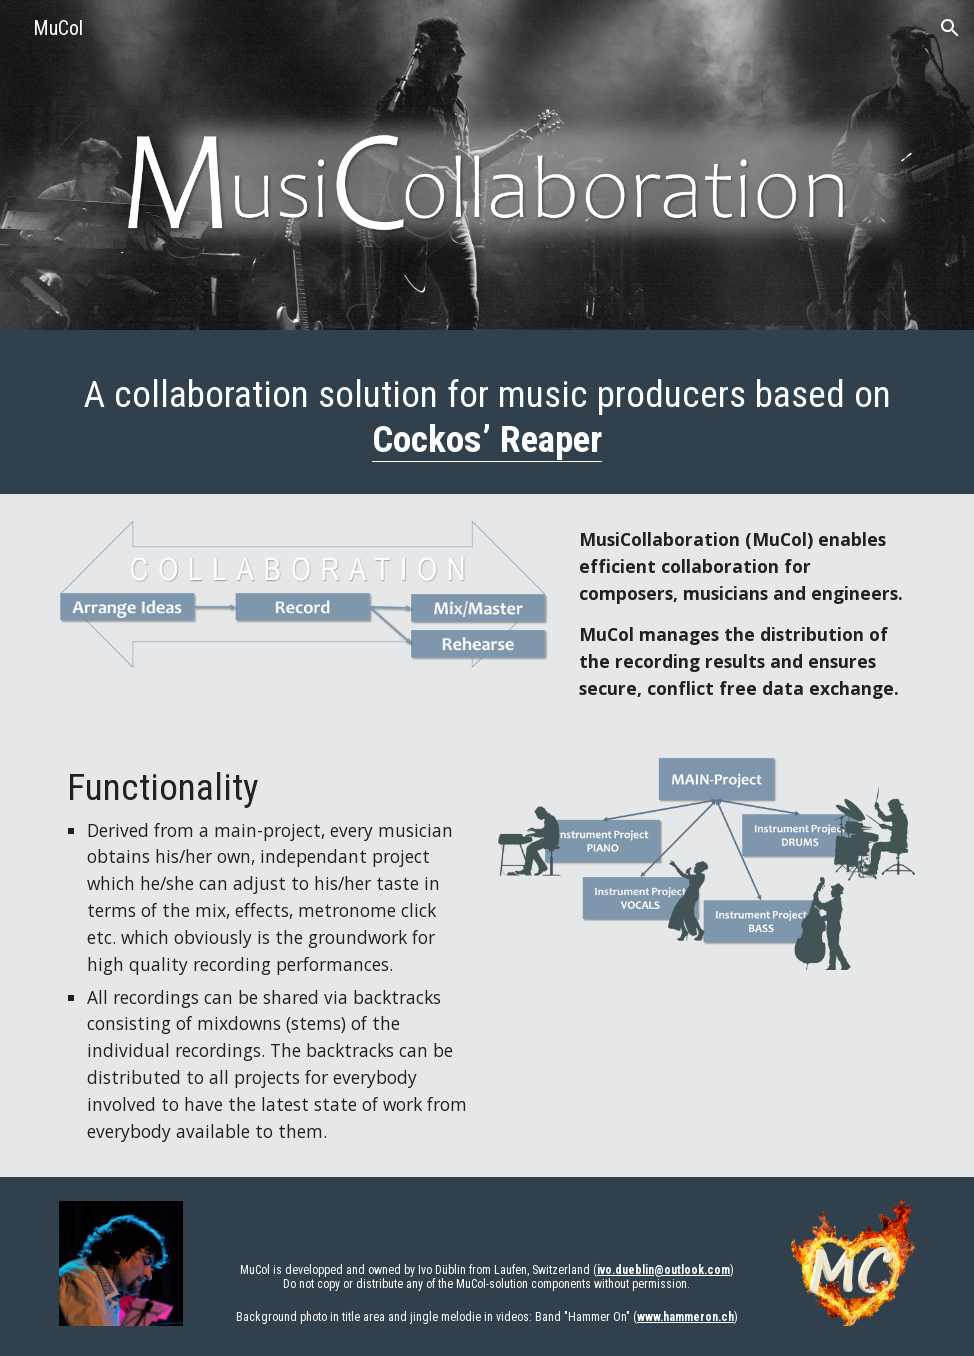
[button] (950, 28)
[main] (487, 417)
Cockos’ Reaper (487, 439)
